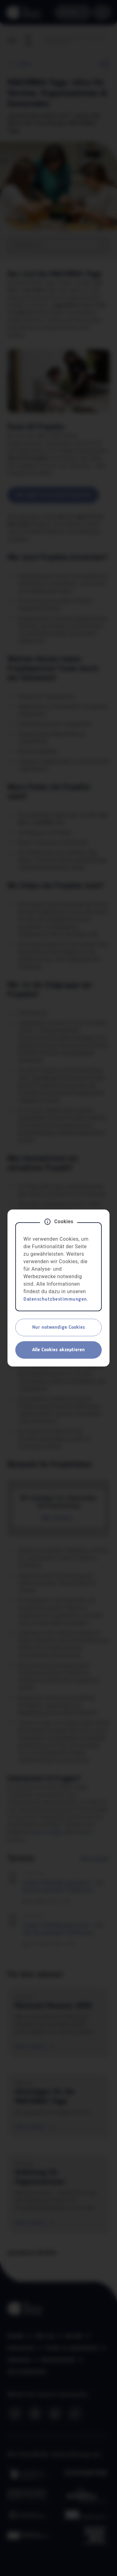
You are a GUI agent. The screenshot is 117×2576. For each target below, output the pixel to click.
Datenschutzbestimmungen (55, 1299)
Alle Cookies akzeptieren (58, 1349)
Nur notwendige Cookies (58, 1327)
